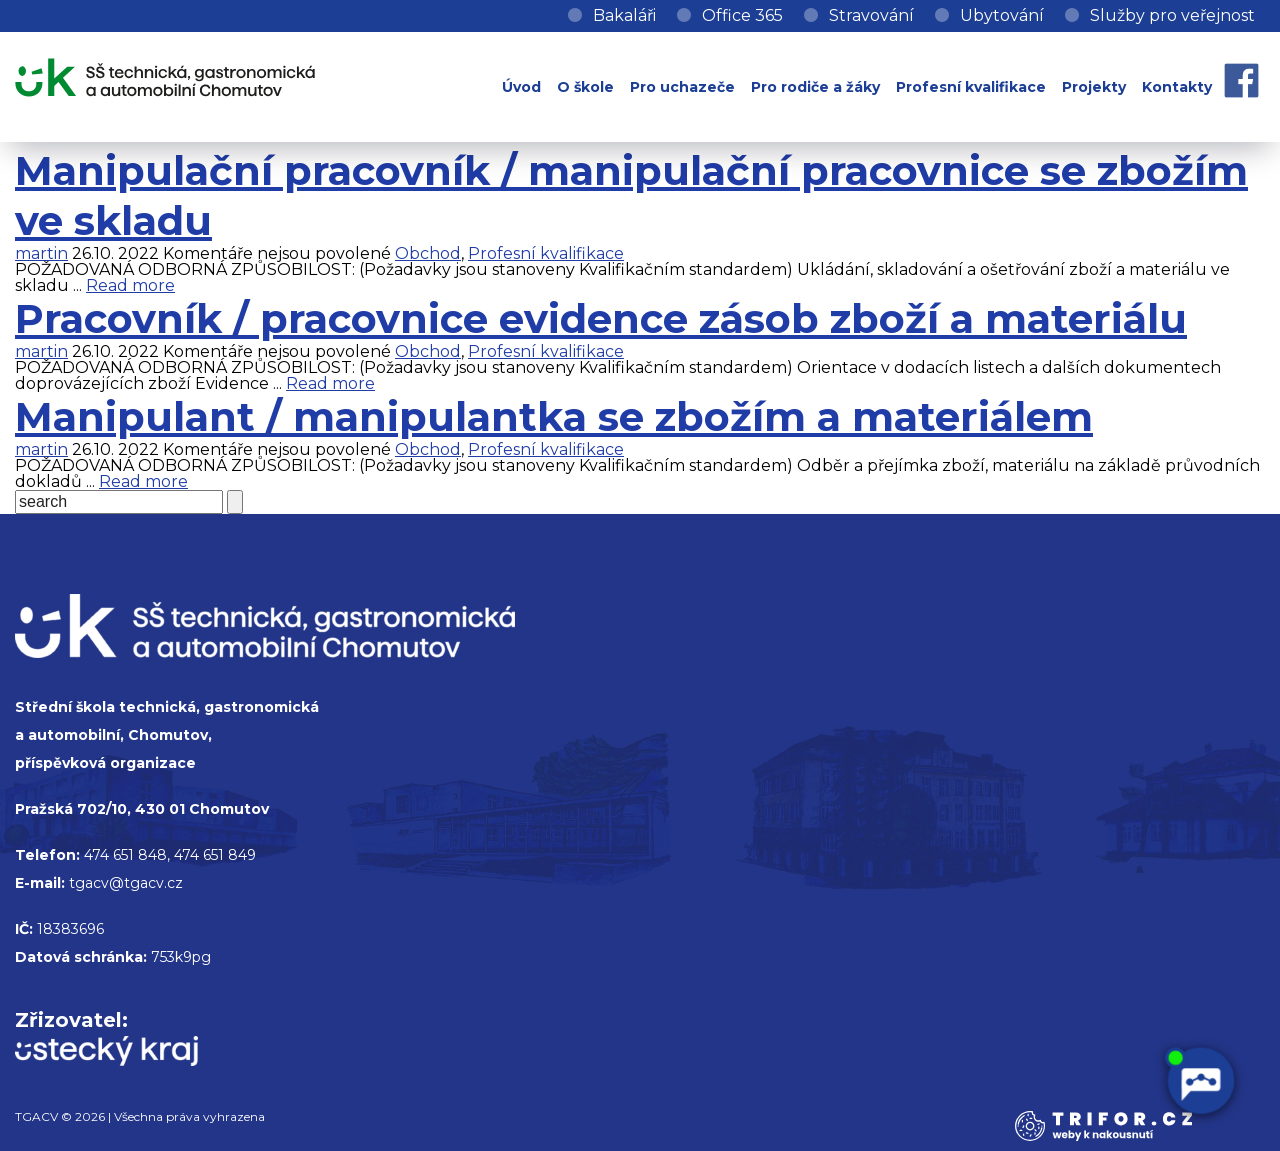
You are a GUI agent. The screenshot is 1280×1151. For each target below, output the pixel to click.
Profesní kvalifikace (971, 87)
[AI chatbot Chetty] (1200, 1081)
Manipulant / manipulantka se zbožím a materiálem (554, 416)
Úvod (521, 87)
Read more (130, 285)
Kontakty (1177, 87)
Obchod (428, 253)
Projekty (1094, 87)
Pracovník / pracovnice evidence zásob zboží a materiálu (601, 318)
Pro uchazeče (682, 87)
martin (41, 253)
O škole (585, 87)
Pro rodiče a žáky (815, 87)
